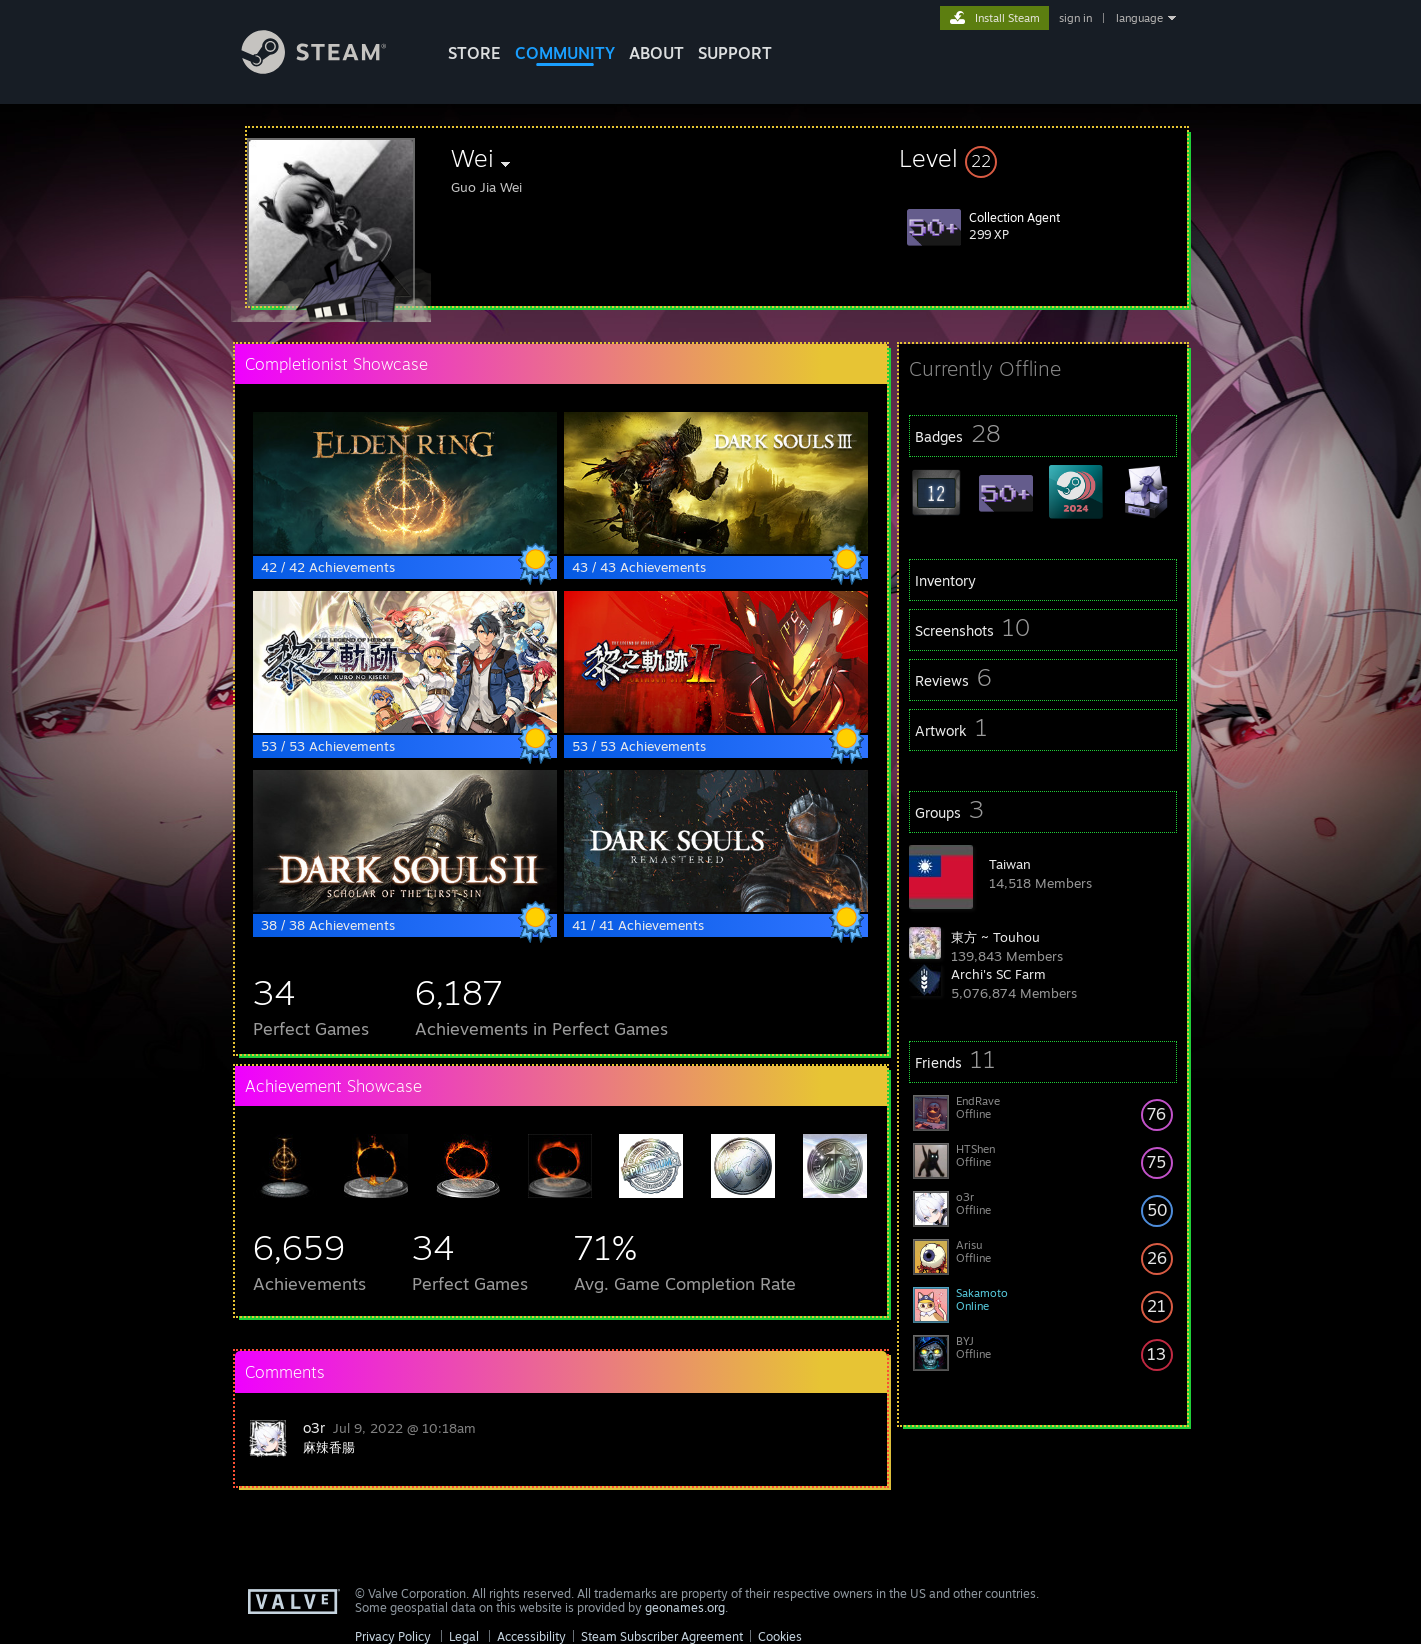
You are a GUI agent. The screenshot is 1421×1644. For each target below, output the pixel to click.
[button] (1043, 158)
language (1139, 18)
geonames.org (685, 1607)
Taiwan (1010, 864)
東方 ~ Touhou (995, 937)
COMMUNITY (565, 53)
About (656, 53)
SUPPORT (735, 53)
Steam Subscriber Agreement (662, 1636)
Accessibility (531, 1636)
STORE (474, 53)
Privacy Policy (393, 1636)
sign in (1075, 18)
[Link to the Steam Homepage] (329, 68)
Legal (464, 1636)
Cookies (780, 1636)
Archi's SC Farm (998, 974)
